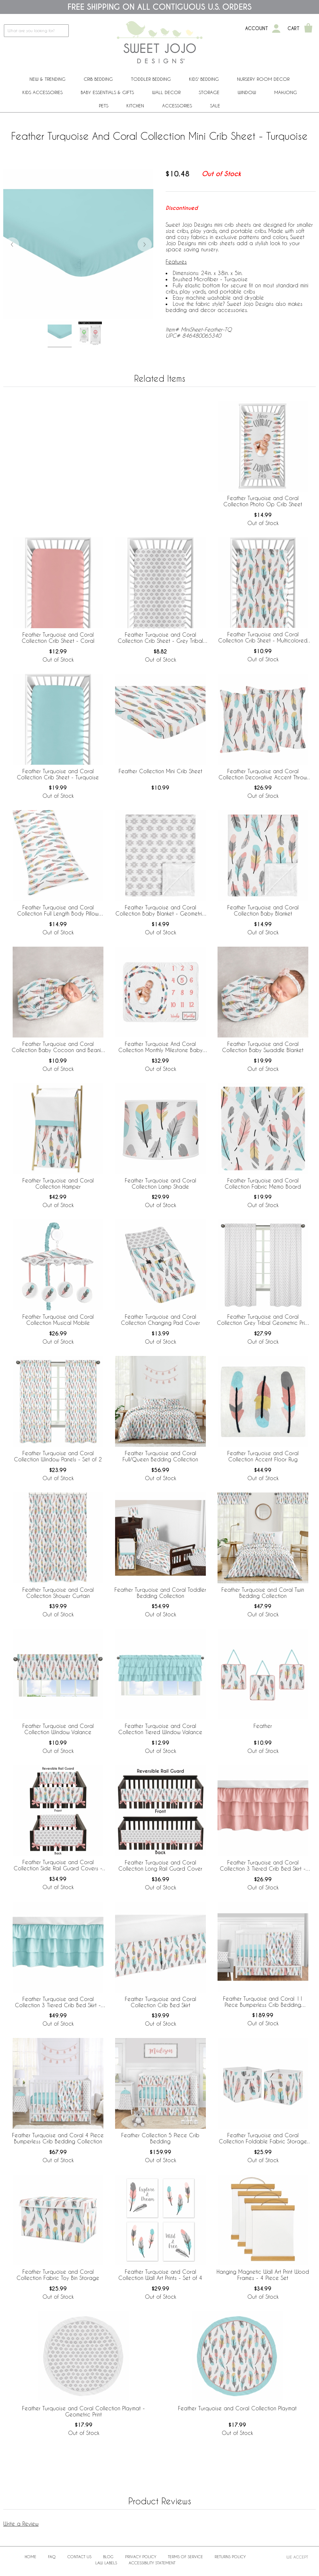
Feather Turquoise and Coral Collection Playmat (237, 2408)
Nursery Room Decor (263, 79)
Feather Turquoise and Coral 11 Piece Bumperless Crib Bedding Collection (263, 2001)
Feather (263, 1726)
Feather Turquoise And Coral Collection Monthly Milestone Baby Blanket (160, 1047)
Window (247, 92)
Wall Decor (166, 92)
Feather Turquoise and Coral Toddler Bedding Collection (160, 1593)
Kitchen (135, 105)
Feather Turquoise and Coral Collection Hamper (58, 1183)
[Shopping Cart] (308, 28)
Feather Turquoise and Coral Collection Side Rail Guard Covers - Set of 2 (58, 1865)
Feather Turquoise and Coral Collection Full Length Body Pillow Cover (58, 910)
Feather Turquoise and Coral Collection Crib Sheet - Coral (58, 637)
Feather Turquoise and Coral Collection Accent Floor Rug (263, 1456)
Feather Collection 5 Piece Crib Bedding (160, 2138)
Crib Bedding (98, 79)
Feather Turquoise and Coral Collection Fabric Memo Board (263, 1183)
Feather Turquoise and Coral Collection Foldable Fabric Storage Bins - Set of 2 (263, 2138)
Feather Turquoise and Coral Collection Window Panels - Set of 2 (58, 1456)
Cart (294, 28)
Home (30, 2556)
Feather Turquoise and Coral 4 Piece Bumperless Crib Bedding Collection (58, 2138)
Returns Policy (230, 2556)
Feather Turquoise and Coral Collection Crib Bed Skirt (160, 2002)
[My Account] (276, 28)
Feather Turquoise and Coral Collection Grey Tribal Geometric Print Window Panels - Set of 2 (263, 1319)
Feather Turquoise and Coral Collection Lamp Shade (160, 1183)
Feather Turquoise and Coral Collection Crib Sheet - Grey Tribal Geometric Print (160, 637)
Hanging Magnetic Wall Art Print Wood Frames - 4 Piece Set (263, 2275)
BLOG (108, 2556)
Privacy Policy (140, 2556)
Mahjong (285, 92)
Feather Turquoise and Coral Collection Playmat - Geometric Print (83, 2411)
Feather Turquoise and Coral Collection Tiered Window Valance (160, 1729)
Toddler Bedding (151, 79)
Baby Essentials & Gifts (107, 92)
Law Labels (106, 2562)
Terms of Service (185, 2556)
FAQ (52, 2556)
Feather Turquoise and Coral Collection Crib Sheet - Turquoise (58, 774)
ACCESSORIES (177, 105)
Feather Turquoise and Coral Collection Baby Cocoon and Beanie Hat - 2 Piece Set (58, 1047)
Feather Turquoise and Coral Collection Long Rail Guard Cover (160, 1865)
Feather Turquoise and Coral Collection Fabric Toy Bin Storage (58, 2275)
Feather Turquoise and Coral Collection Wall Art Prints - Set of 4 (160, 2275)
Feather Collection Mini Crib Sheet (160, 771)
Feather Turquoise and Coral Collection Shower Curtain (58, 1593)
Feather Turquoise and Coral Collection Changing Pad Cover (160, 1319)
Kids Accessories (42, 92)
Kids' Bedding (204, 79)
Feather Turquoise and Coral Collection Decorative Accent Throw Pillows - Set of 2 (263, 774)
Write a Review (21, 2524)
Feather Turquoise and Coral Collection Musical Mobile (58, 1319)
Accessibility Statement (152, 2562)
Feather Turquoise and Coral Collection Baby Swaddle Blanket (262, 1047)
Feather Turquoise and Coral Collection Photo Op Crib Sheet (262, 501)
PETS (103, 105)
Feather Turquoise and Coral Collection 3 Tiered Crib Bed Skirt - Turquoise (58, 2002)
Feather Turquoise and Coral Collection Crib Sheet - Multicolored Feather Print (262, 637)
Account (256, 28)
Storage (209, 92)
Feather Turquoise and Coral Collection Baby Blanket (263, 910)
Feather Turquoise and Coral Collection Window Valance (58, 1729)
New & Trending (47, 79)
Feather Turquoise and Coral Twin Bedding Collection (262, 1593)
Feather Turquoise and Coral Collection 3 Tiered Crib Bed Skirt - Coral (263, 1865)
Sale (215, 105)
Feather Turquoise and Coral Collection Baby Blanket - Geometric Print (160, 910)
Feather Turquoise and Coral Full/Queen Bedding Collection (160, 1456)
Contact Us (79, 2556)
